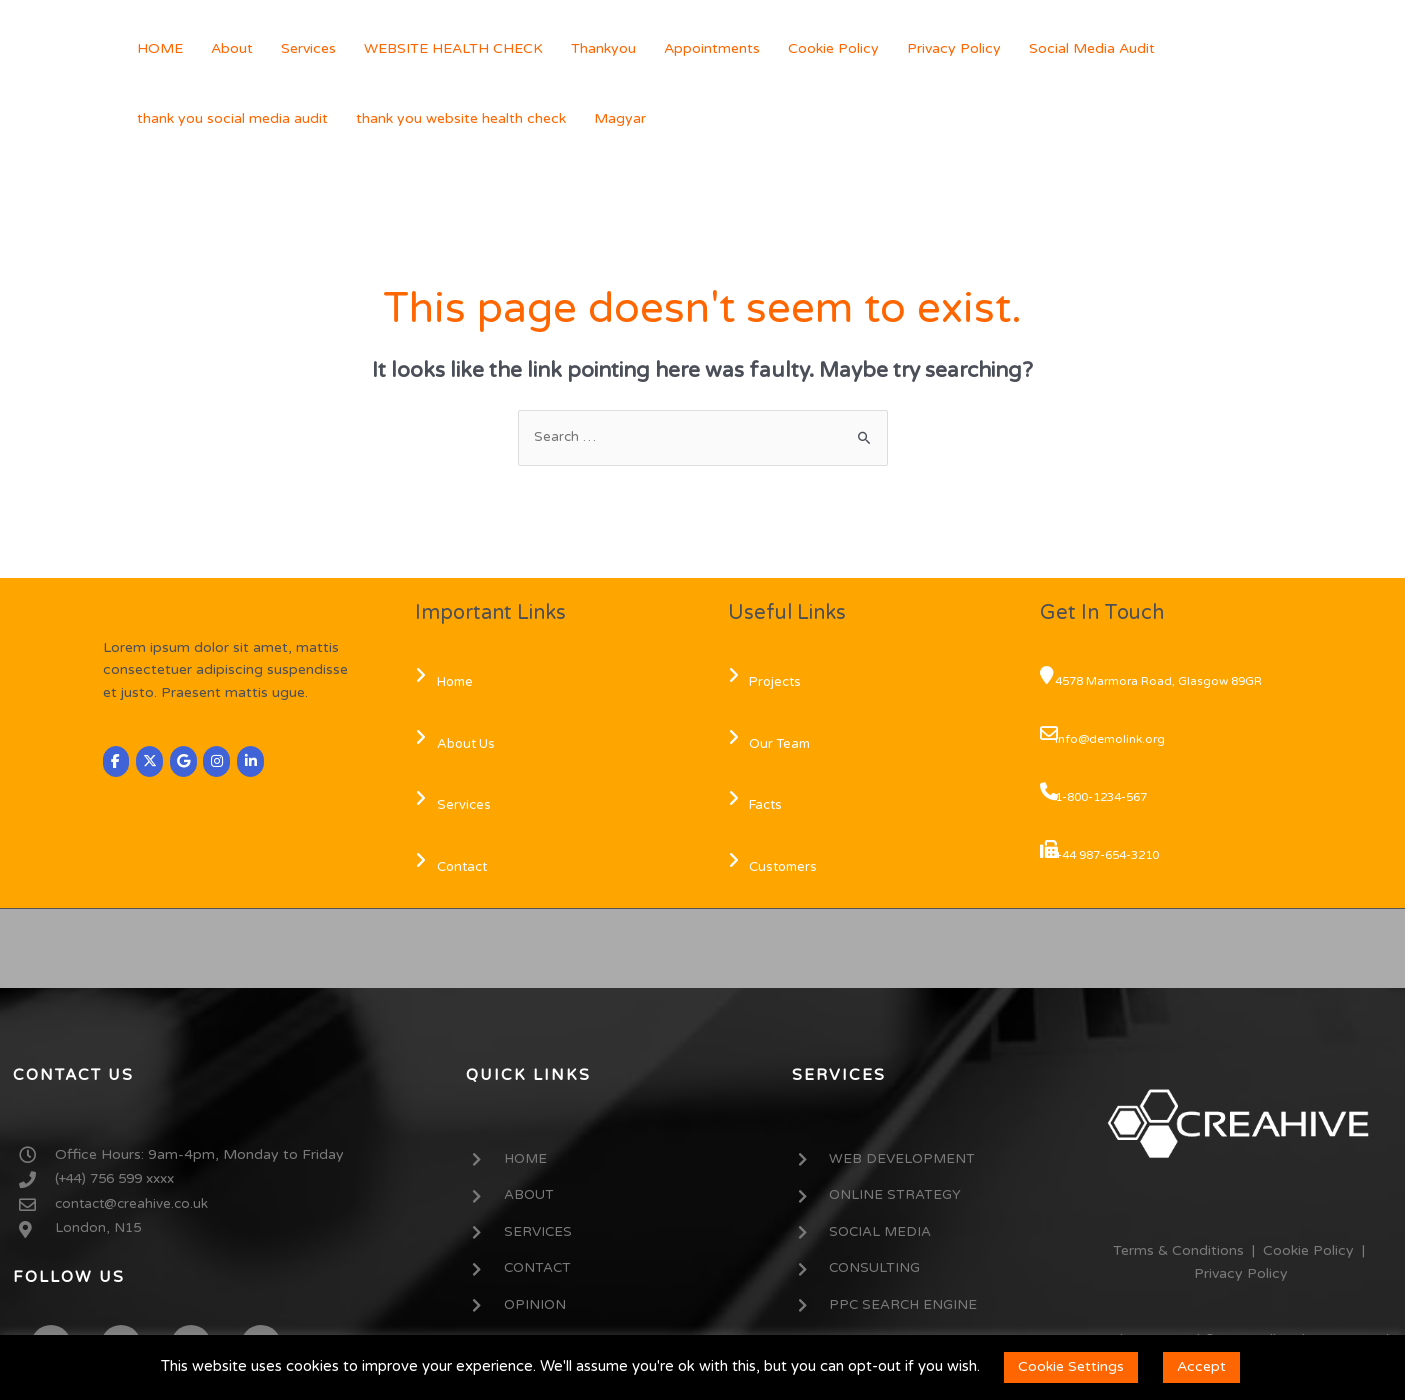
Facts (759, 806)
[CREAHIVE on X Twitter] (151, 762)
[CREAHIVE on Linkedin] (256, 762)
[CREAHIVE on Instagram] (221, 762)
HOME (160, 48)
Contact (455, 868)
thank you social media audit (232, 118)
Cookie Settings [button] (1071, 1366)
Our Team (773, 744)
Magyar (620, 118)
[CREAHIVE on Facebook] (117, 762)
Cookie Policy (833, 48)
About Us (459, 744)
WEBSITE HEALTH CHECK (453, 48)
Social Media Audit (1092, 48)
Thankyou (603, 48)
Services (308, 48)
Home (448, 683)
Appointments (712, 48)
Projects (769, 683)
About (232, 48)
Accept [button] (1201, 1366)
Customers (777, 868)
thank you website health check (461, 118)
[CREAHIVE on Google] (186, 762)
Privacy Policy (954, 48)
